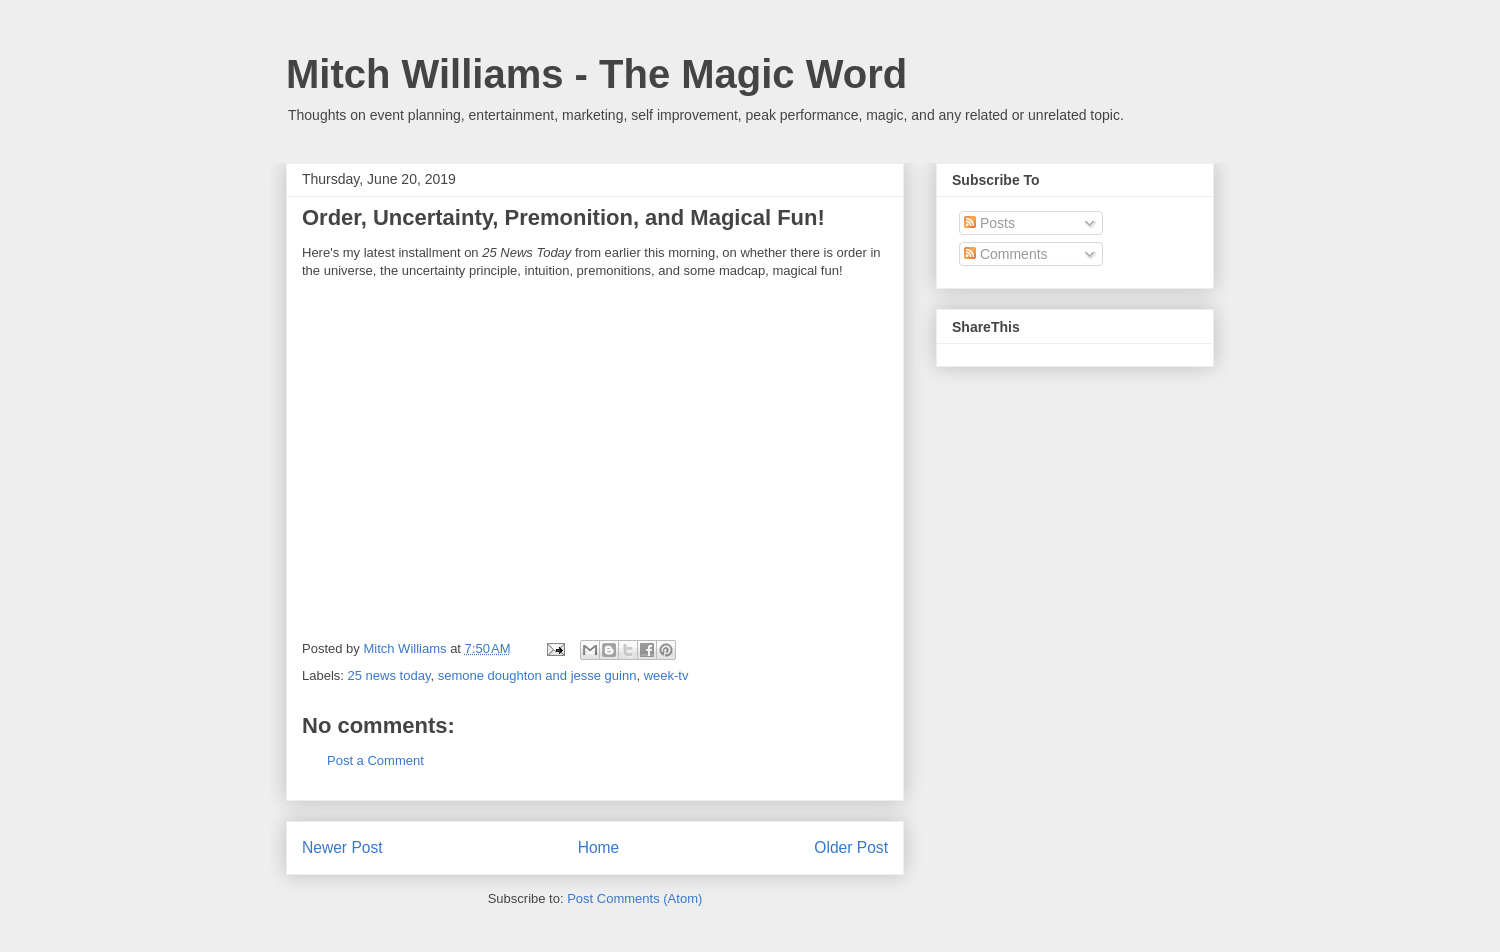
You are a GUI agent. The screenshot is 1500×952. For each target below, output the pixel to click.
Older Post (851, 847)
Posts (989, 223)
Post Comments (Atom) (634, 898)
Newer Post (342, 847)
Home (599, 847)
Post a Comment (375, 760)
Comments (1006, 254)
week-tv (666, 675)
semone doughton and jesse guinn (537, 675)
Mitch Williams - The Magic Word (596, 74)
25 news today (389, 675)
